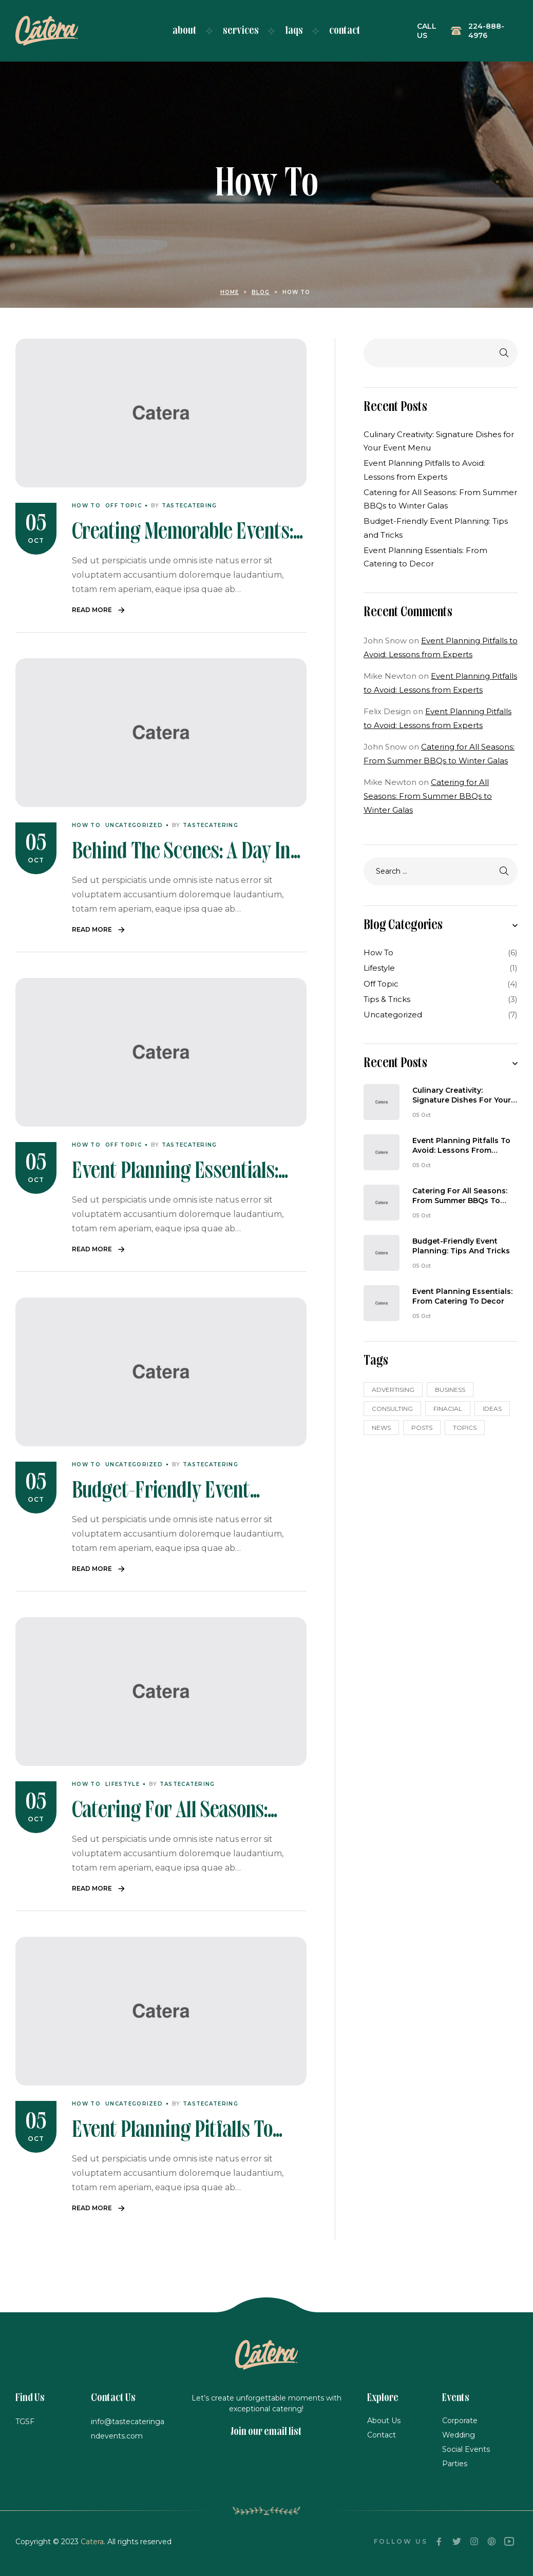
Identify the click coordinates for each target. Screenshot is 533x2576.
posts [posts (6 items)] (421, 1427)
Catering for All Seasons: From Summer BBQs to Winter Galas (428, 796)
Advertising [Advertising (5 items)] (393, 1389)
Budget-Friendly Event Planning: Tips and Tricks (461, 1246)
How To (86, 505)
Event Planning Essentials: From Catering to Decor (462, 1296)
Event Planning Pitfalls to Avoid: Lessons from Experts (461, 1146)
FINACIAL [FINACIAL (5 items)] (447, 1408)
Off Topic (123, 505)
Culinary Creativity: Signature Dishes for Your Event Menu (461, 1096)
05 (36, 525)
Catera (92, 2541)
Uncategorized (134, 825)
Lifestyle (122, 1784)
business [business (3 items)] (450, 1389)
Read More (92, 610)
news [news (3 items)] (381, 1427)
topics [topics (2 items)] (465, 1427)
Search (502, 353)
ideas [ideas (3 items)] (492, 1408)
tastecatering (189, 505)
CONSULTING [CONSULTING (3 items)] (392, 1408)
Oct (36, 540)
